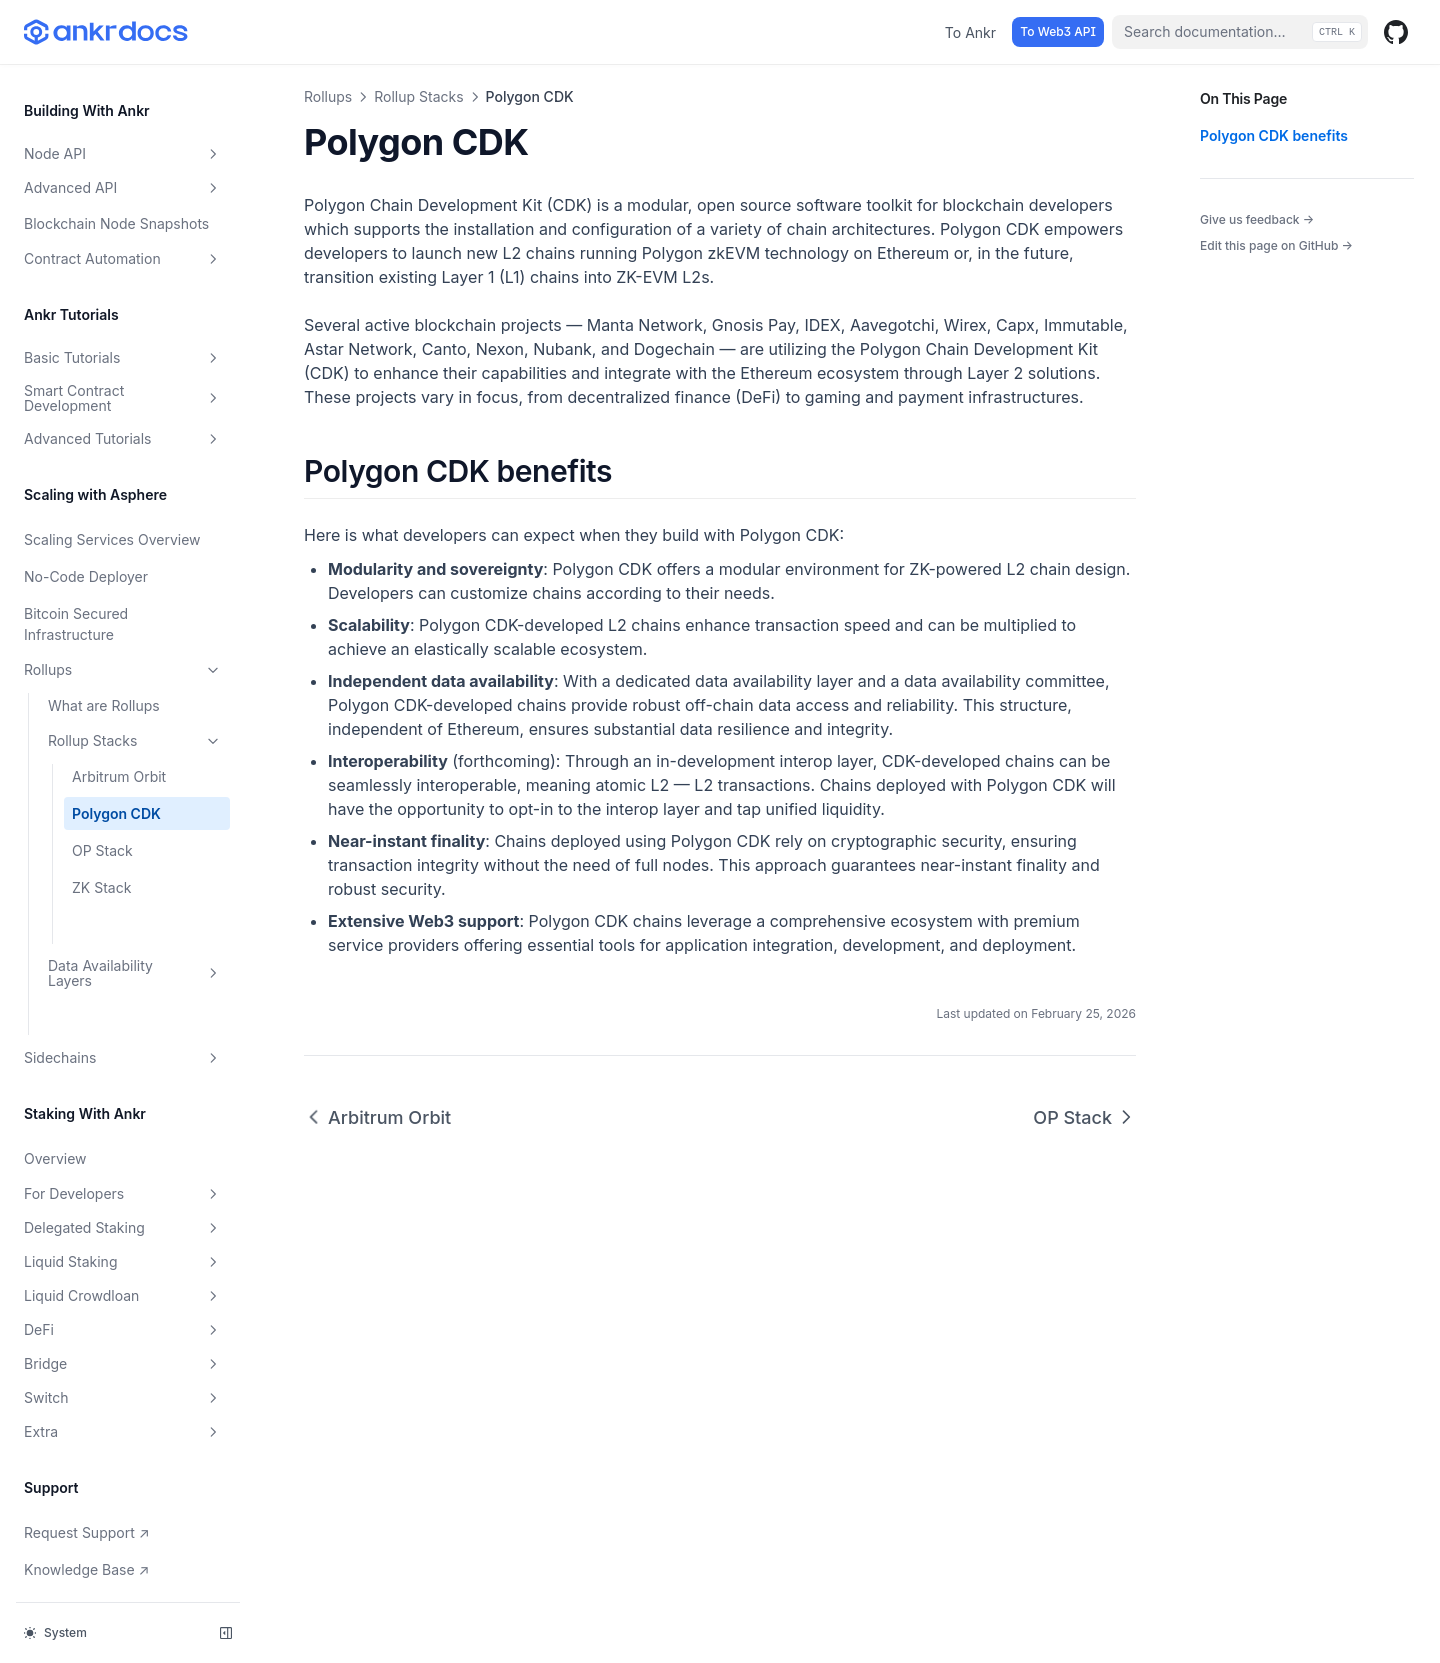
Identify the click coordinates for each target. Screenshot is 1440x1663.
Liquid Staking (123, 1215)
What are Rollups (104, 658)
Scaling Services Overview (112, 492)
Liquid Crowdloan (123, 1249)
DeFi (123, 1283)
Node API (123, 107)
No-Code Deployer (86, 529)
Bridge (123, 1317)
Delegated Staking (123, 1181)
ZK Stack (101, 840)
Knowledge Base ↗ (90, 1521)
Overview (55, 1111)
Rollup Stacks (135, 694)
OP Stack (102, 803)
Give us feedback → (1257, 219)
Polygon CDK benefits (1274, 135)
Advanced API (123, 141)
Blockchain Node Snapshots (116, 176)
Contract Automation (123, 212)
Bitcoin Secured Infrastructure (76, 577)
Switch (123, 1351)
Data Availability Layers (135, 926)
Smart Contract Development (123, 351)
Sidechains (123, 1011)
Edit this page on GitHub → (1276, 245)
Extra (123, 1385)
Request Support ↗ (90, 1484)
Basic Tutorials (123, 311)
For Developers (123, 1147)
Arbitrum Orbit (119, 729)
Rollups (123, 623)
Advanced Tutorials (123, 392)
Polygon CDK (116, 766)
